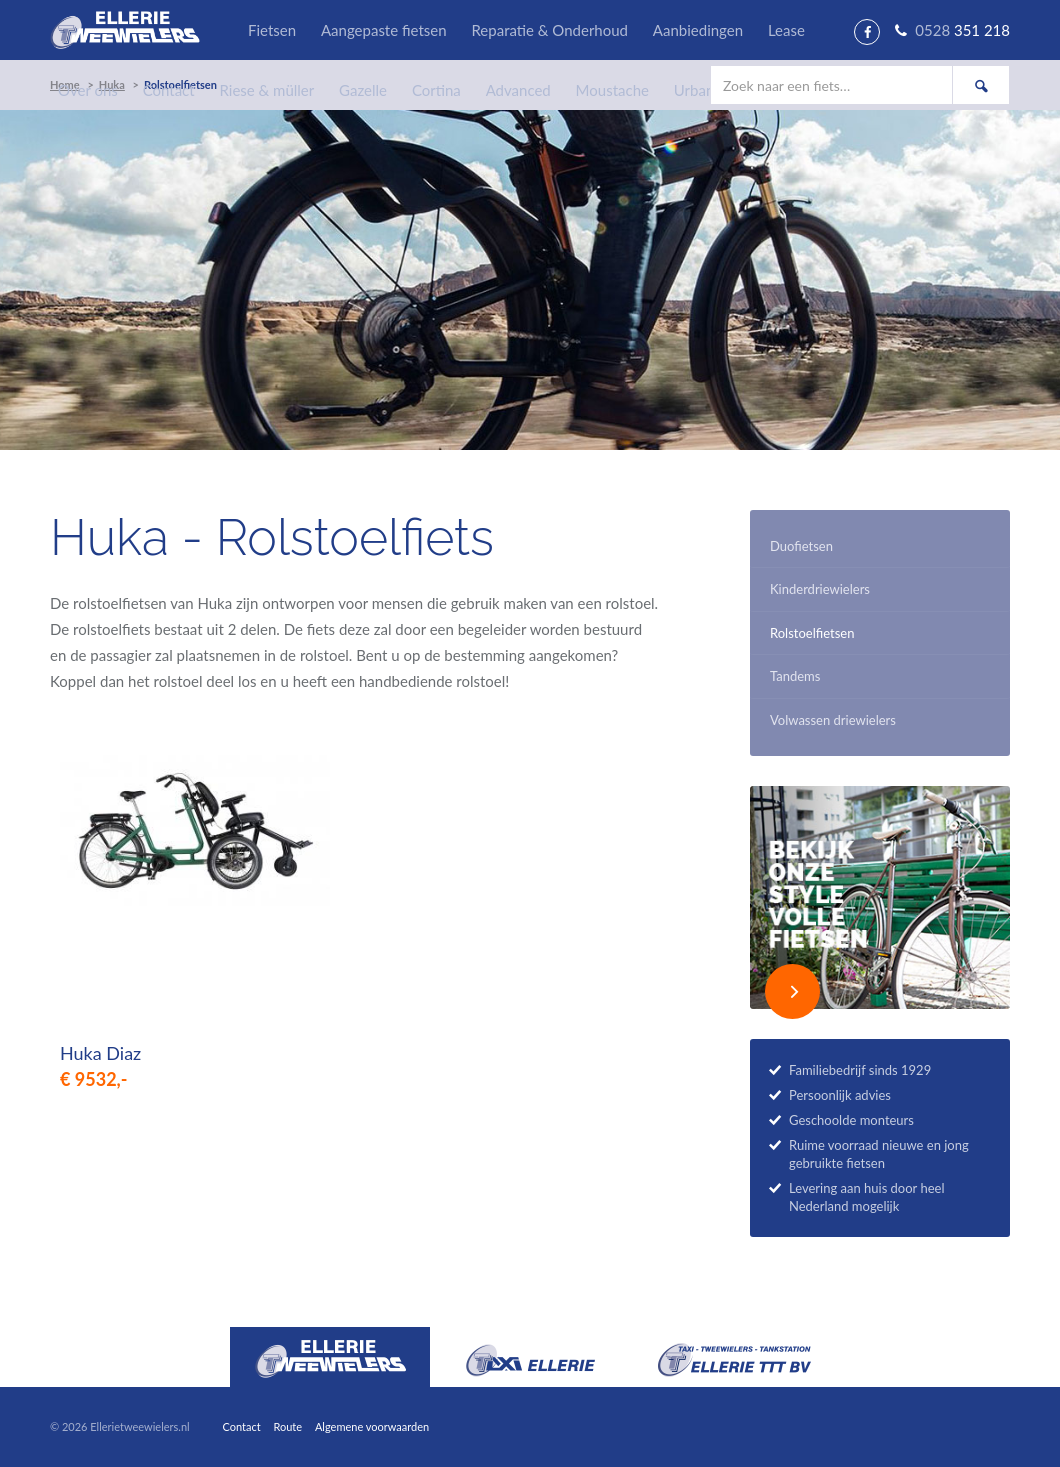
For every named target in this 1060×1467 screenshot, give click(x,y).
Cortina (436, 90)
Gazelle (363, 90)
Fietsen (272, 30)
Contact (169, 90)
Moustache (612, 90)
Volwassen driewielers (833, 720)
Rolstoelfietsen (812, 633)
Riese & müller (267, 90)
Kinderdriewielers (820, 589)
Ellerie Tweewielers (125, 30)
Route (287, 1426)
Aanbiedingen (698, 30)
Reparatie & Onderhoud (549, 30)
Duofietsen (801, 546)
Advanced (518, 90)
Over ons (88, 90)
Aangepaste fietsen (384, 30)
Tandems (795, 676)
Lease (786, 30)
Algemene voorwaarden (372, 1426)
